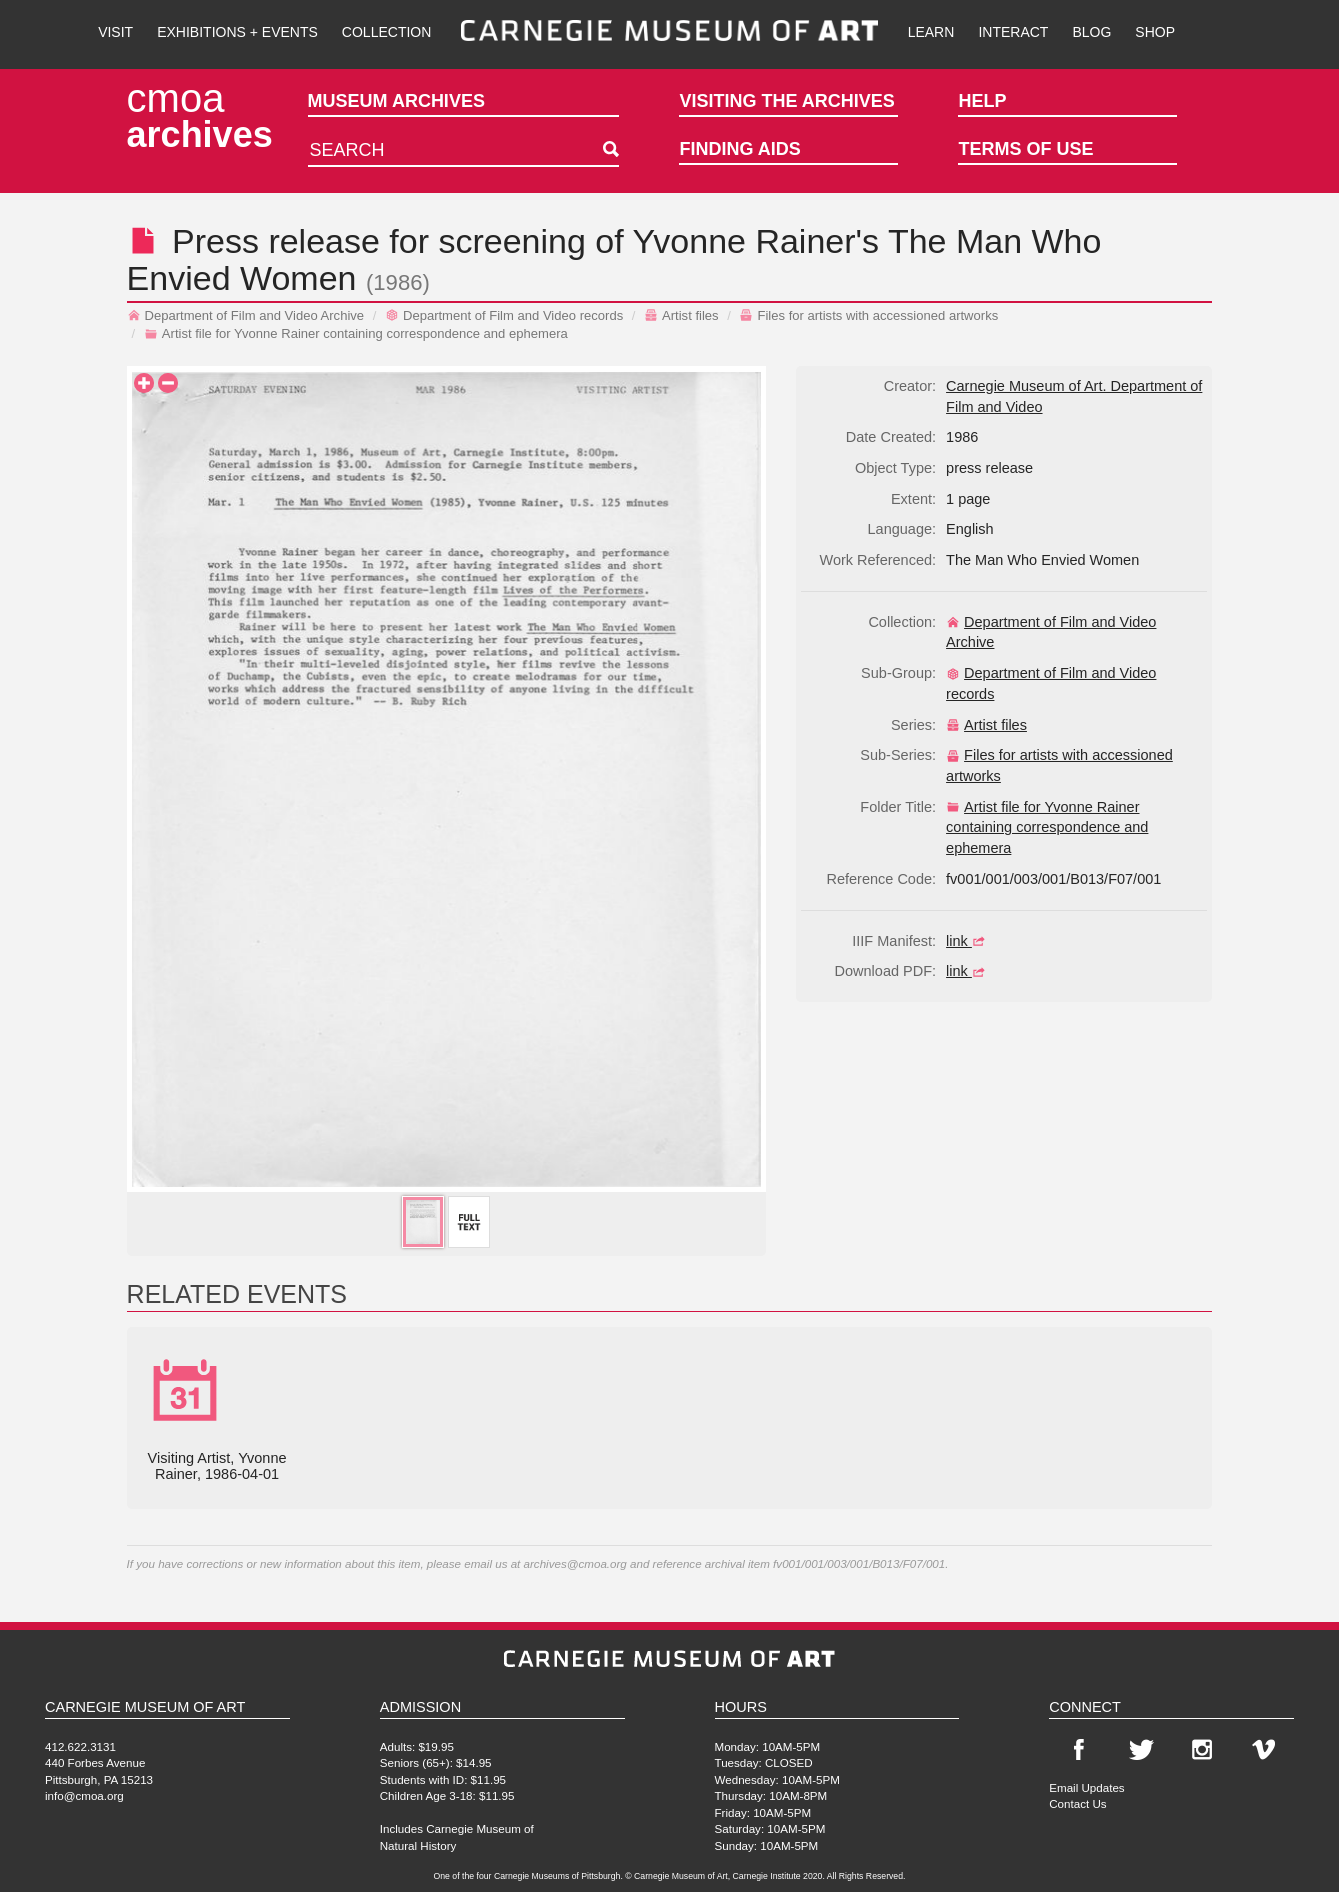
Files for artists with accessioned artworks (868, 315)
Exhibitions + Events (237, 32)
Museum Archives (396, 101)
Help (982, 101)
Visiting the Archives (786, 101)
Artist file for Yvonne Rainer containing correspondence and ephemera (356, 333)
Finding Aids (739, 149)
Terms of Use (1025, 149)
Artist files (681, 315)
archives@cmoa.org (575, 1563)
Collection (386, 32)
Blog (1091, 32)
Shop (1155, 32)
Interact (1013, 32)
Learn (931, 32)
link (968, 941)
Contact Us (1077, 1803)
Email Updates (1086, 1787)
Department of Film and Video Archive (246, 315)
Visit (115, 32)
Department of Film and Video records (504, 315)
